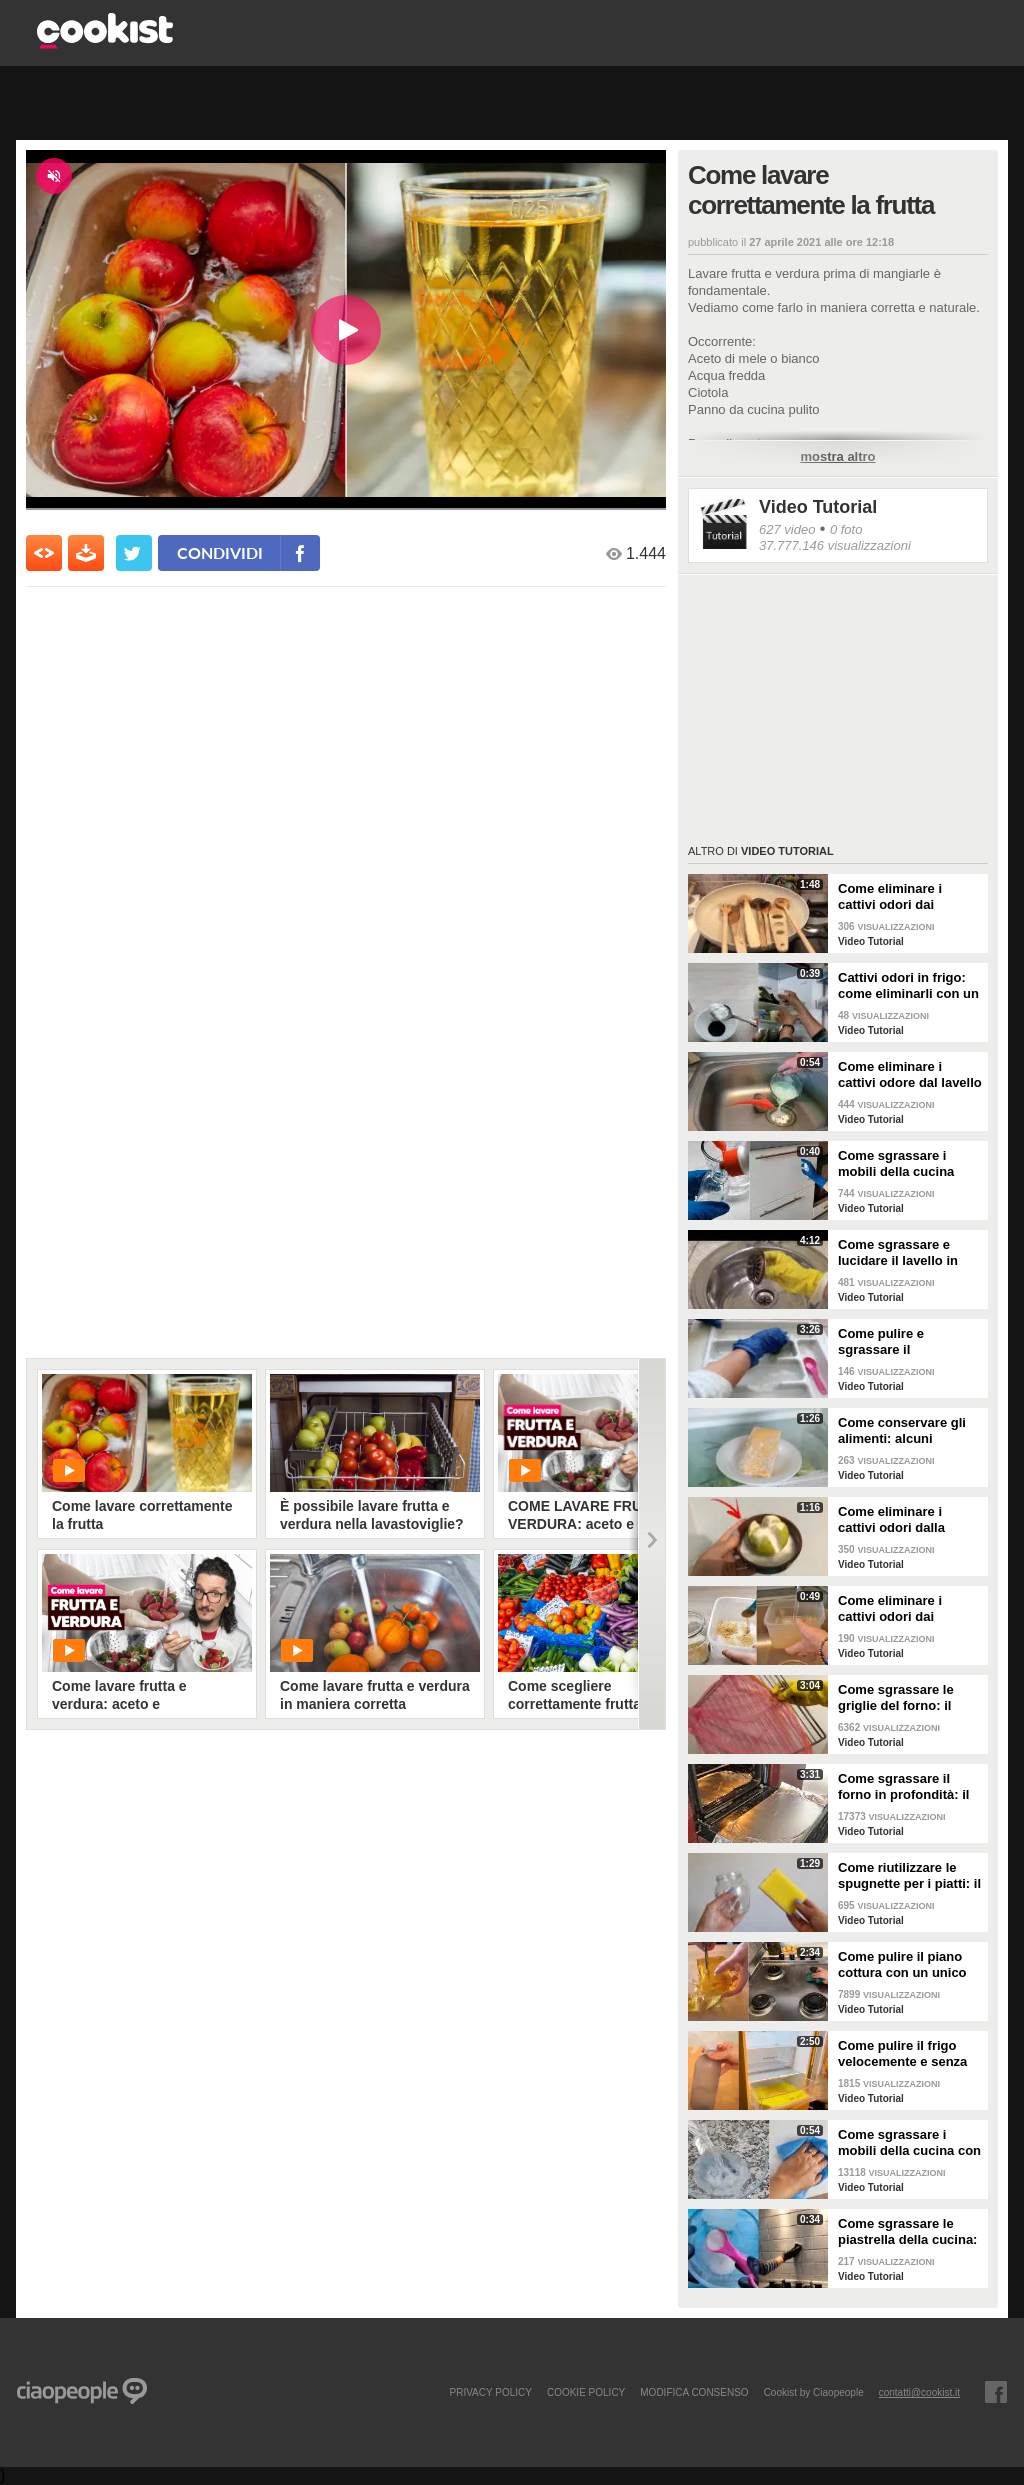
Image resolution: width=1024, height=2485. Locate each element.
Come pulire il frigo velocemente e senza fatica (902, 2054)
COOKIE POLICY (586, 2392)
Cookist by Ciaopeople (814, 2392)
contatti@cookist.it (919, 2392)
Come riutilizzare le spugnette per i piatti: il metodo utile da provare (909, 1876)
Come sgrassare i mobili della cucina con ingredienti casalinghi (909, 2143)
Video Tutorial (818, 507)
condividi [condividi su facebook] (220, 552)
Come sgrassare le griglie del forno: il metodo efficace (896, 1698)
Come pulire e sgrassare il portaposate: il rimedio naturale (908, 1342)
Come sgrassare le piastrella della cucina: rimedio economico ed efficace (907, 2232)
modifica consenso (694, 2392)
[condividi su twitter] (134, 553)
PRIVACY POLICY (490, 2392)
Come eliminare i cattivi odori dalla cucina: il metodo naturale (891, 1520)
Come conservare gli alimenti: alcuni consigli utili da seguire (910, 1431)
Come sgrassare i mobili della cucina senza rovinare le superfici (896, 1164)
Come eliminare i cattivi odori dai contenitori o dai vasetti (890, 1609)
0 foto (846, 529)
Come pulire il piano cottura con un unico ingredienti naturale (902, 1965)
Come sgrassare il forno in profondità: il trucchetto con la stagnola (903, 1787)
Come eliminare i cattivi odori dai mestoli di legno (890, 897)
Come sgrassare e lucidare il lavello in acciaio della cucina (899, 1253)
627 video (787, 529)
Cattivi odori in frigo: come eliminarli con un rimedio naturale (908, 986)
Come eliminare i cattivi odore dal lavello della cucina (910, 1075)
